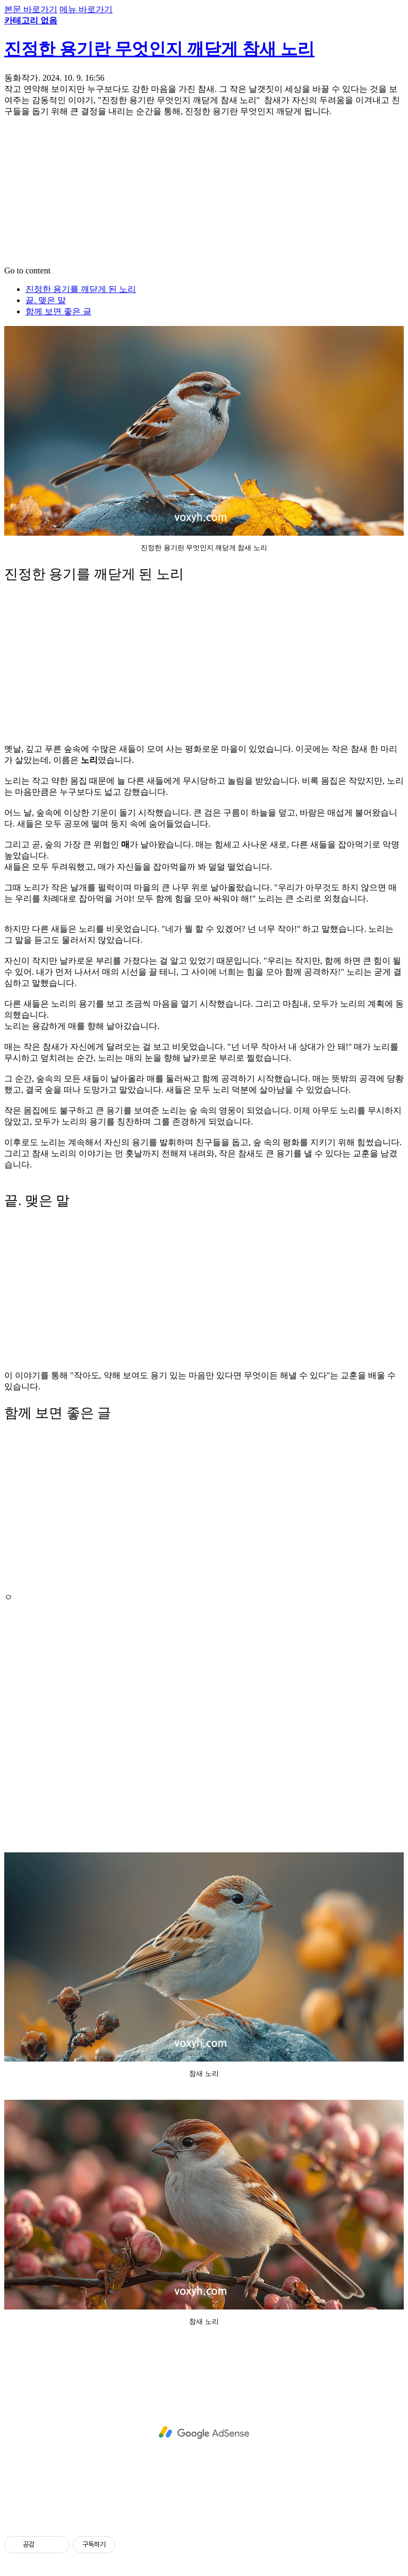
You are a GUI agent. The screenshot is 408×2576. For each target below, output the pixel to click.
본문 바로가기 (30, 9)
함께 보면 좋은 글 (58, 311)
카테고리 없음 (30, 20)
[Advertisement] (204, 191)
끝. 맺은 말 (46, 300)
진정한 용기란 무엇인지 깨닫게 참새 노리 (159, 48)
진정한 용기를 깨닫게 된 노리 (81, 289)
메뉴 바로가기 (86, 9)
